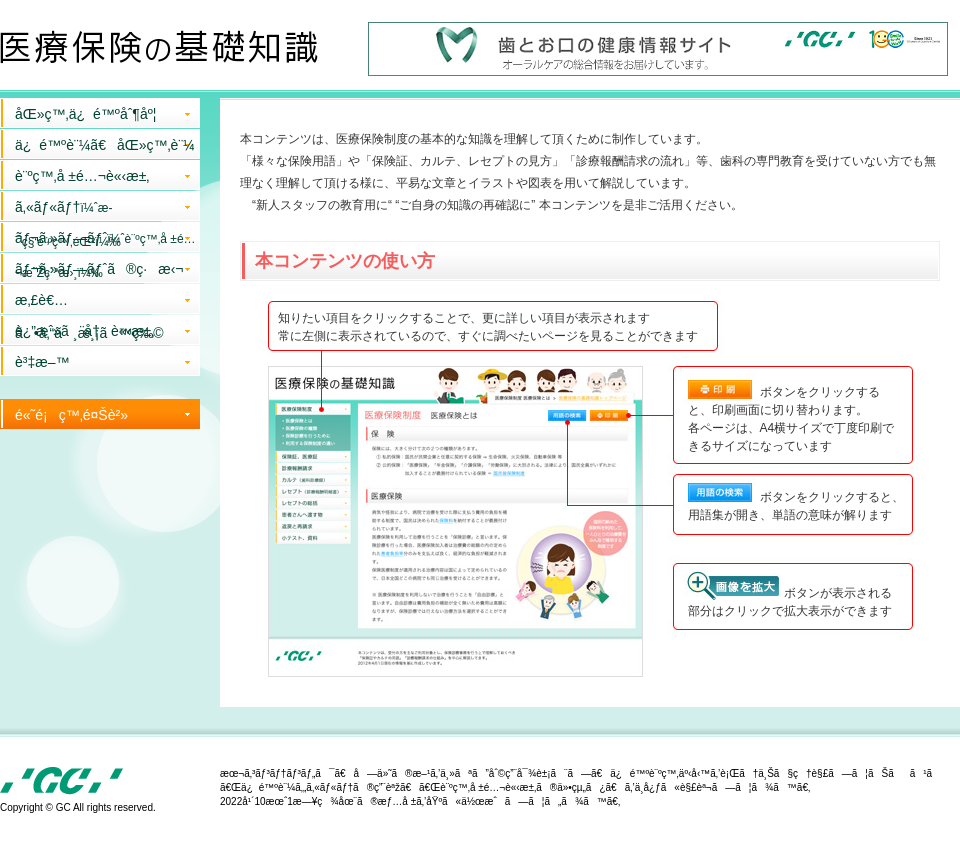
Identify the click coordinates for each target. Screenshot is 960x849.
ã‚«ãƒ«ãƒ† (68, 210)
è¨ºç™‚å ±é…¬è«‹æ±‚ (82, 176)
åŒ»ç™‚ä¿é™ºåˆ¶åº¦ (85, 114)
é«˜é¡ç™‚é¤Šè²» (71, 415)
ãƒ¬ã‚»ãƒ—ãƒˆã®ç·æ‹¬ (99, 269)
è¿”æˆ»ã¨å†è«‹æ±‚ (84, 331)
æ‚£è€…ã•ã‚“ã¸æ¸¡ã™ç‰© (89, 303)
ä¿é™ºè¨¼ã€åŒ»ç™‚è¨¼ (105, 145)
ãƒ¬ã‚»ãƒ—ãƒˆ (105, 241)
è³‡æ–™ (42, 362)
